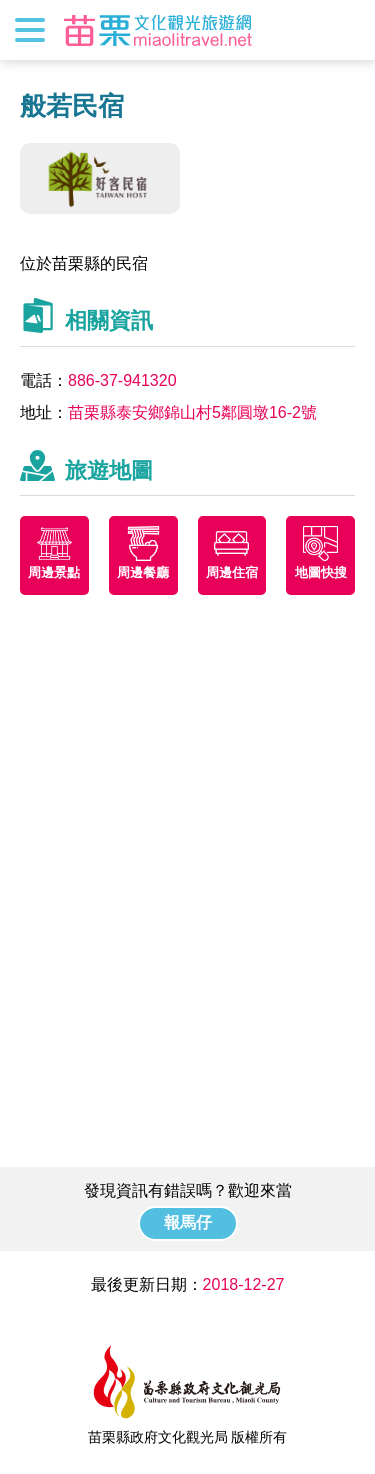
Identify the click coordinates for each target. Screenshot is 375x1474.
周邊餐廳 (143, 572)
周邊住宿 (232, 572)
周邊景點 (54, 572)
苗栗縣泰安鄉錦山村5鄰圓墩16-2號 (192, 412)
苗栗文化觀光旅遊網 (158, 30)
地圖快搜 (321, 572)
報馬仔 (188, 1222)
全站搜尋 (342, 30)
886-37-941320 (122, 380)
